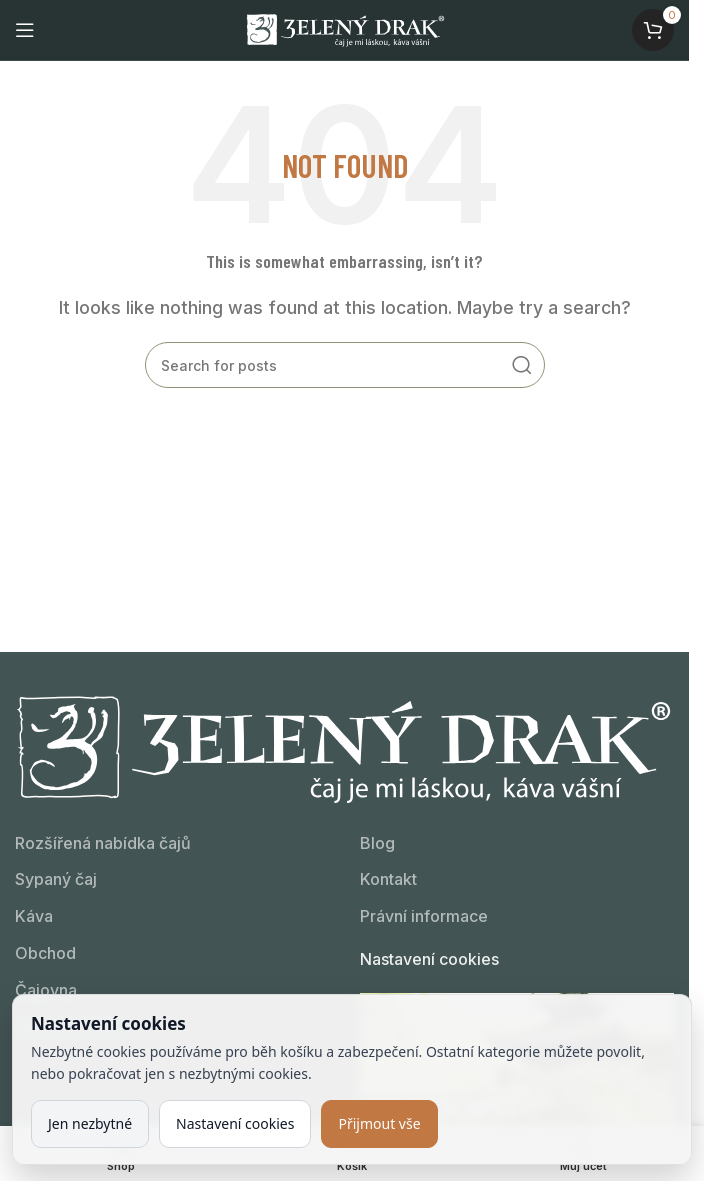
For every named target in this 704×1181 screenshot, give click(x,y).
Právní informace (424, 916)
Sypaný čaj (56, 879)
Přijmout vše (379, 1123)
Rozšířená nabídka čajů (103, 843)
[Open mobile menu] (25, 30)
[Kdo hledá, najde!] (345, 365)
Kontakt (388, 879)
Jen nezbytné (90, 1123)
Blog (377, 843)
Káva (34, 916)
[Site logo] (345, 28)
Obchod (45, 953)
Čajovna (46, 990)
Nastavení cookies (429, 959)
